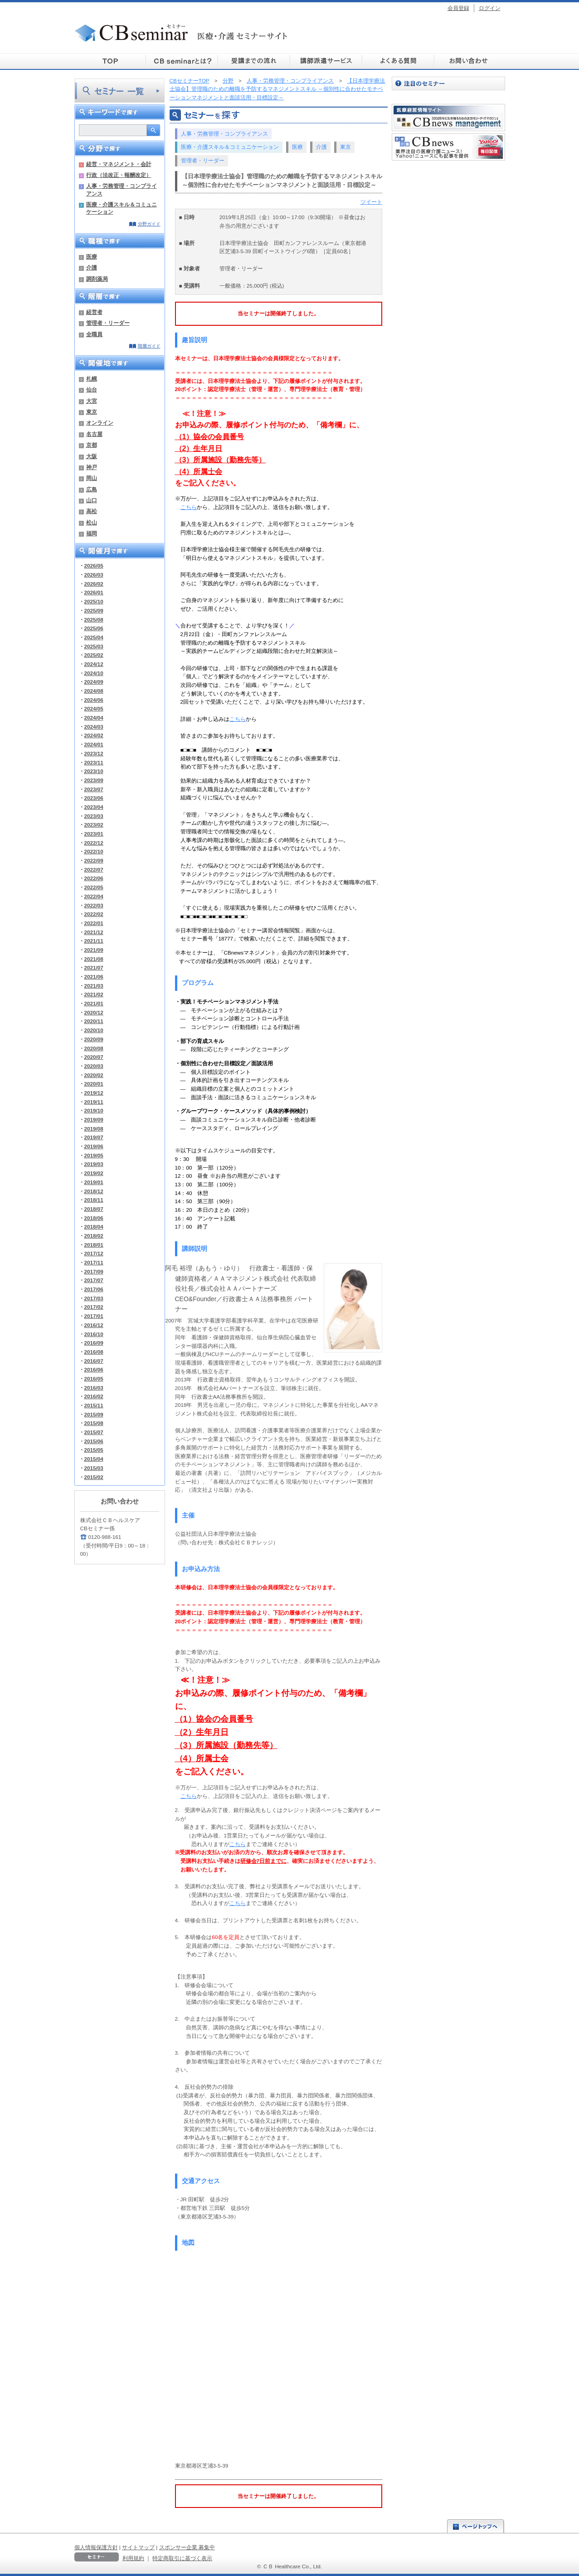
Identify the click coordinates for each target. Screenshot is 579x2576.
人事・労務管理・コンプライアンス (121, 189)
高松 (91, 511)
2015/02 (93, 1477)
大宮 (91, 401)
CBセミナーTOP (189, 80)
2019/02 (93, 1173)
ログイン (490, 8)
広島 (91, 489)
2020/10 (93, 1030)
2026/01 (93, 592)
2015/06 (93, 1441)
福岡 (91, 533)
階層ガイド (149, 345)
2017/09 (93, 1271)
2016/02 (93, 1396)
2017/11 (93, 1262)
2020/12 (93, 1012)
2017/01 (93, 1316)
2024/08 (93, 691)
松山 (91, 522)
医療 (91, 257)
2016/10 (93, 1334)
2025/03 (93, 646)
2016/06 (93, 1369)
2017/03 (93, 1298)
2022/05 (93, 887)
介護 (91, 267)
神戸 (91, 467)
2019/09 (93, 1119)
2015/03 (93, 1468)
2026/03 (93, 575)
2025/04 (93, 637)
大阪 (91, 456)
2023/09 (93, 780)
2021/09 (93, 950)
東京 (91, 412)
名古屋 (94, 434)
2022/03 (93, 905)
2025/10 (93, 601)
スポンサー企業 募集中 (187, 2547)
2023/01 (93, 834)
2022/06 (93, 878)
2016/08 (93, 1352)
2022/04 (93, 896)
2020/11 (93, 1021)
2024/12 (93, 664)
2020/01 (93, 1084)
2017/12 (93, 1253)
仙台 (91, 389)
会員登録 (458, 8)
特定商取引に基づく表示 (182, 2558)
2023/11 (93, 762)
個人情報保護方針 (96, 2547)
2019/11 (93, 1102)
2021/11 (93, 941)
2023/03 (93, 816)
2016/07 (93, 1361)
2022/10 (93, 851)
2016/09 (93, 1343)
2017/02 (93, 1307)
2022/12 (93, 843)
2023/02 (93, 825)
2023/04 (93, 807)
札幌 (91, 379)
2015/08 (93, 1423)
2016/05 (93, 1378)
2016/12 (93, 1325)
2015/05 (93, 1450)
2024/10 (93, 673)
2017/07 (93, 1280)
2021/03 (93, 986)
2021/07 (93, 967)
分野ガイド (149, 223)
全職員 (94, 334)
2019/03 (93, 1164)
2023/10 (93, 771)
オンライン (99, 423)
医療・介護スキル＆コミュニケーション (121, 208)
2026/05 (93, 565)
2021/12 (93, 932)
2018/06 (93, 1218)
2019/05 (93, 1155)
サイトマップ (138, 2547)
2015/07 (93, 1432)
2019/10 (93, 1110)
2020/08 (93, 1048)
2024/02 (93, 735)
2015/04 (93, 1459)
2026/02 (93, 584)
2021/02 (93, 994)
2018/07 (93, 1209)
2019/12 (93, 1093)
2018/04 (93, 1226)
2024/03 (93, 727)
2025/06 (93, 628)
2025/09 (93, 610)
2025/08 (93, 619)
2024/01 (93, 744)
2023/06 (93, 798)
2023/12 (93, 753)
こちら (188, 507)
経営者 (94, 312)
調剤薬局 (97, 279)
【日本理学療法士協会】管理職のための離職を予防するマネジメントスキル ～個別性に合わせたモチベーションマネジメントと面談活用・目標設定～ (277, 89)
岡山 (91, 478)
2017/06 (93, 1289)
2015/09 (93, 1414)
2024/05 (93, 708)
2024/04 (93, 717)
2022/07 (93, 869)
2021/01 (93, 1003)
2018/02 (93, 1236)
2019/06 (93, 1146)
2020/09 (93, 1039)
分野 (228, 80)
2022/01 (93, 923)
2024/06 (93, 700)
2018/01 (93, 1245)
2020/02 (93, 1075)
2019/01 (93, 1182)
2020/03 (93, 1066)
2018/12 (93, 1191)
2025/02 (93, 655)
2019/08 (93, 1128)
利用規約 (133, 2558)
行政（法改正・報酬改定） (118, 175)
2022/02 (93, 914)
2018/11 (93, 1200)
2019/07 (93, 1137)
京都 (91, 445)
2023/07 (93, 789)
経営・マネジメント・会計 (118, 164)
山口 (91, 500)
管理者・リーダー (108, 323)
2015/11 (93, 1405)
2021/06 (93, 976)
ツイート (371, 202)
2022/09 (93, 860)
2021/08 (93, 959)
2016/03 (93, 1388)
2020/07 (93, 1057)
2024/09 (93, 682)
